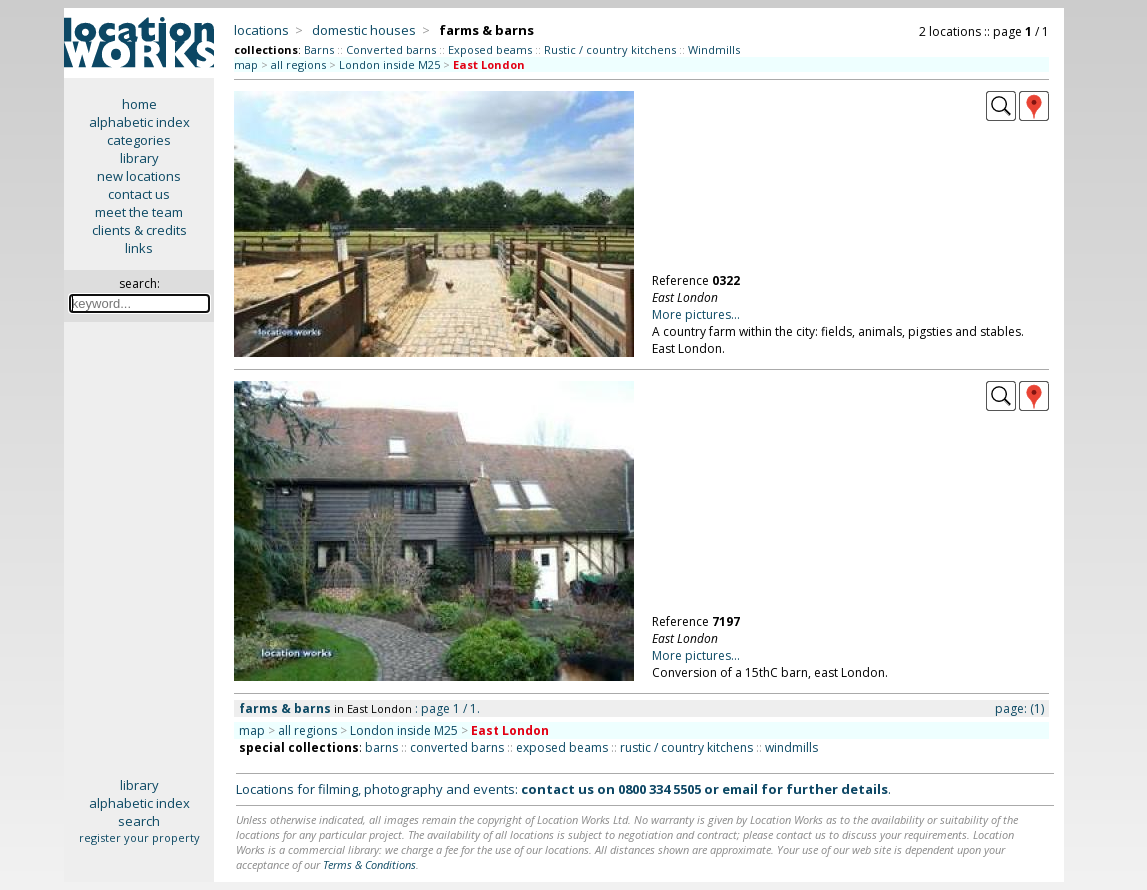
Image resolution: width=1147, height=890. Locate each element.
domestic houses (364, 30)
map (246, 64)
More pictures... (696, 314)
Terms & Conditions (369, 864)
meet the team (139, 212)
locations (261, 30)
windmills (791, 747)
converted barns (457, 747)
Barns (319, 49)
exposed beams (562, 747)
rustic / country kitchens (686, 747)
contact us (139, 194)
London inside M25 (389, 64)
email (740, 789)
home (139, 104)
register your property (139, 837)
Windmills (714, 49)
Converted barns (391, 49)
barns (381, 747)
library (139, 158)
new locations (139, 176)
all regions (298, 64)
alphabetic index (139, 122)
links (139, 248)
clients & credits (139, 230)
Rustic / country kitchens (610, 49)
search (139, 821)
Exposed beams (490, 49)
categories (139, 140)
